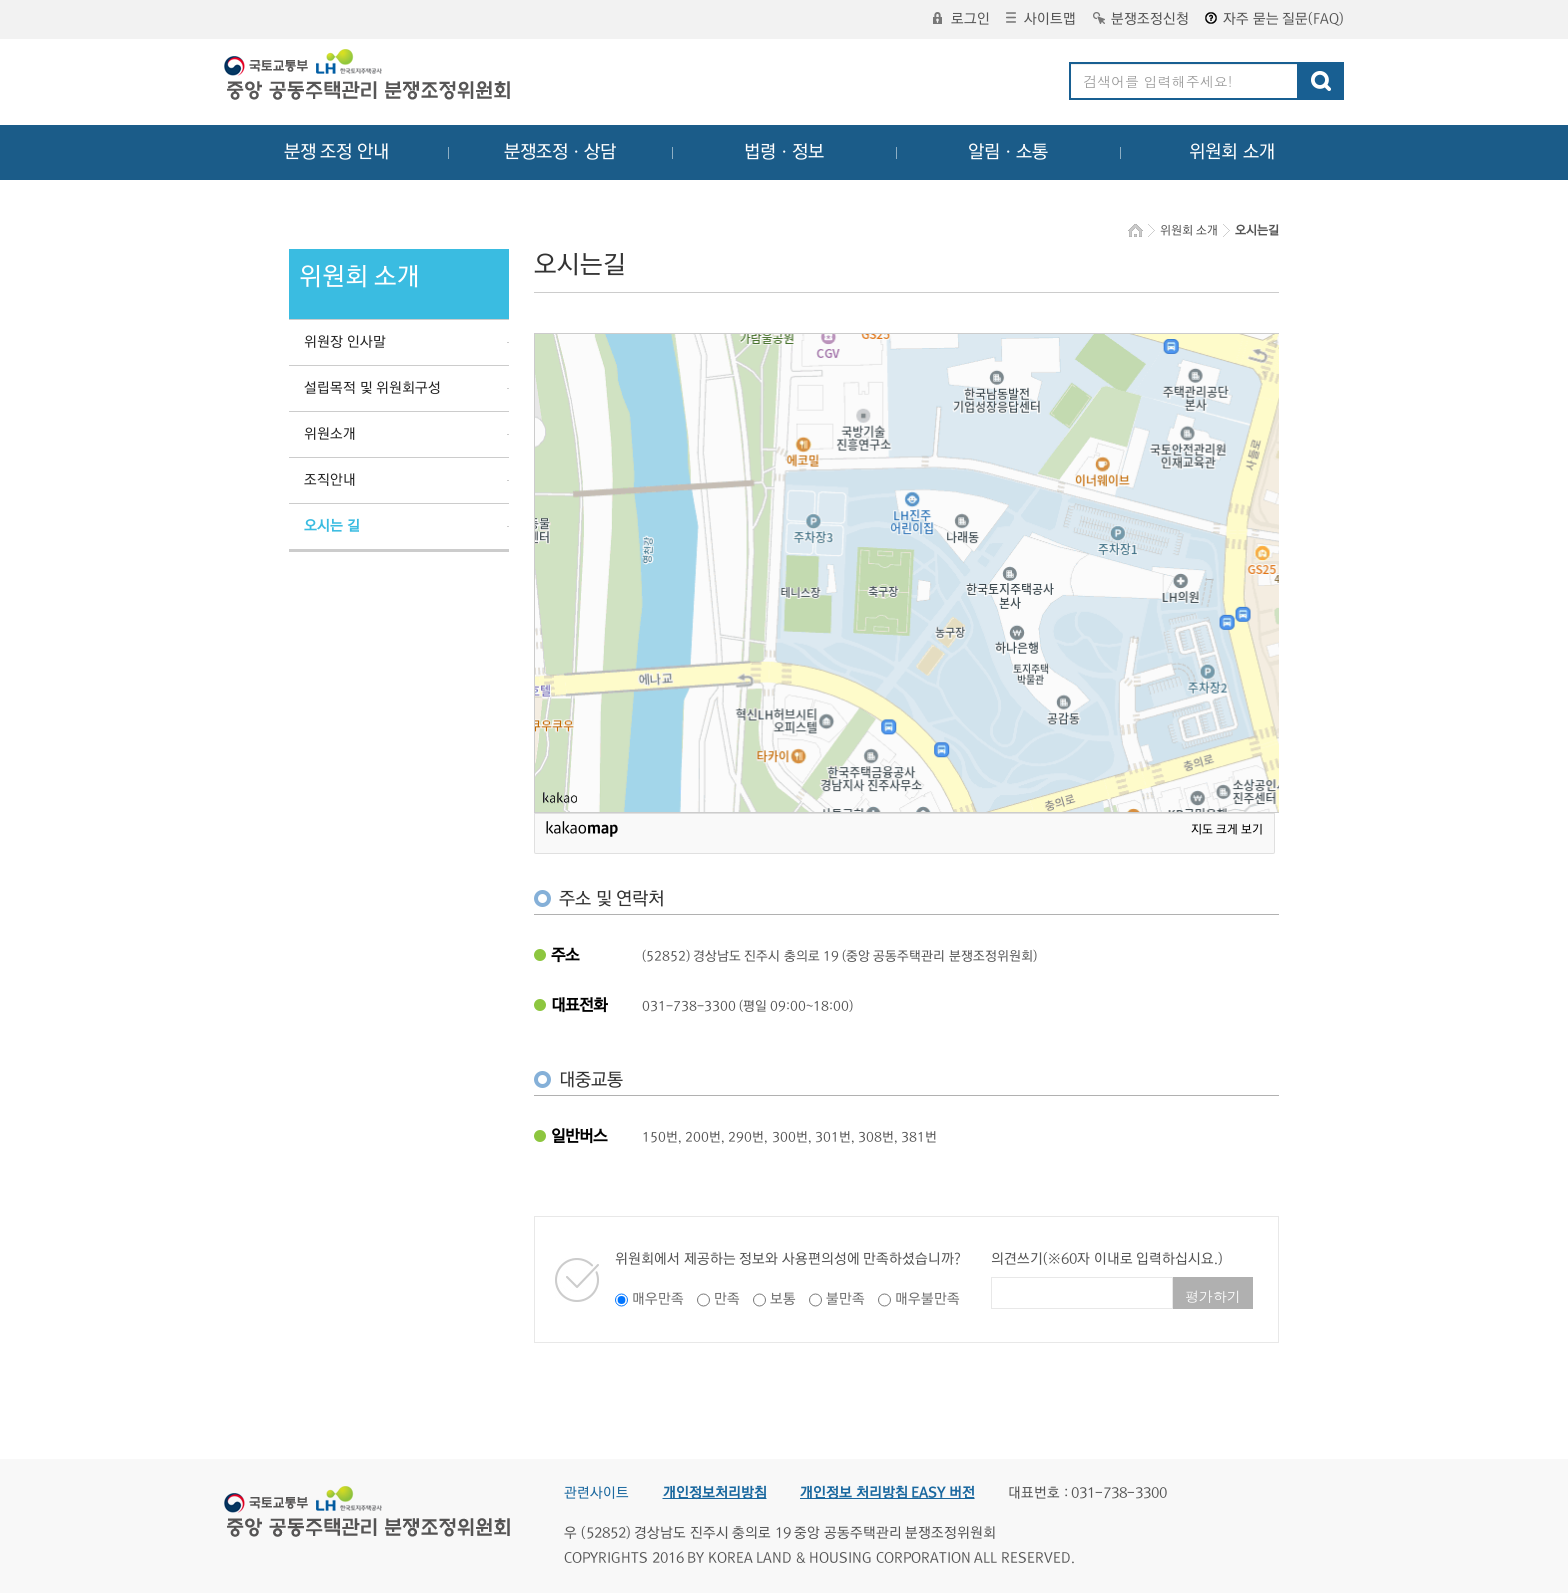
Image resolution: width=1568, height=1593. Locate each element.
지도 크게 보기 (1227, 829)
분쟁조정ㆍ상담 (560, 152)
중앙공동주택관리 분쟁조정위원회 (369, 77)
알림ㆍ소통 (1008, 152)
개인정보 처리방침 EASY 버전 (887, 1493)
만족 (727, 1299)
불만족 (845, 1299)
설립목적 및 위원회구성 (372, 388)
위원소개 (330, 434)
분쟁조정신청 (1141, 19)
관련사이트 (596, 1493)
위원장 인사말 (345, 342)
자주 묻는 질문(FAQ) (1274, 19)
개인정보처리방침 (715, 1493)
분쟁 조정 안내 (336, 152)
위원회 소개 (1232, 152)
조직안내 (330, 480)
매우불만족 (927, 1299)
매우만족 (658, 1299)
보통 (783, 1299)
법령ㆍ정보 (784, 152)
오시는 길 (332, 526)
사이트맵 (1041, 19)
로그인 (961, 19)
